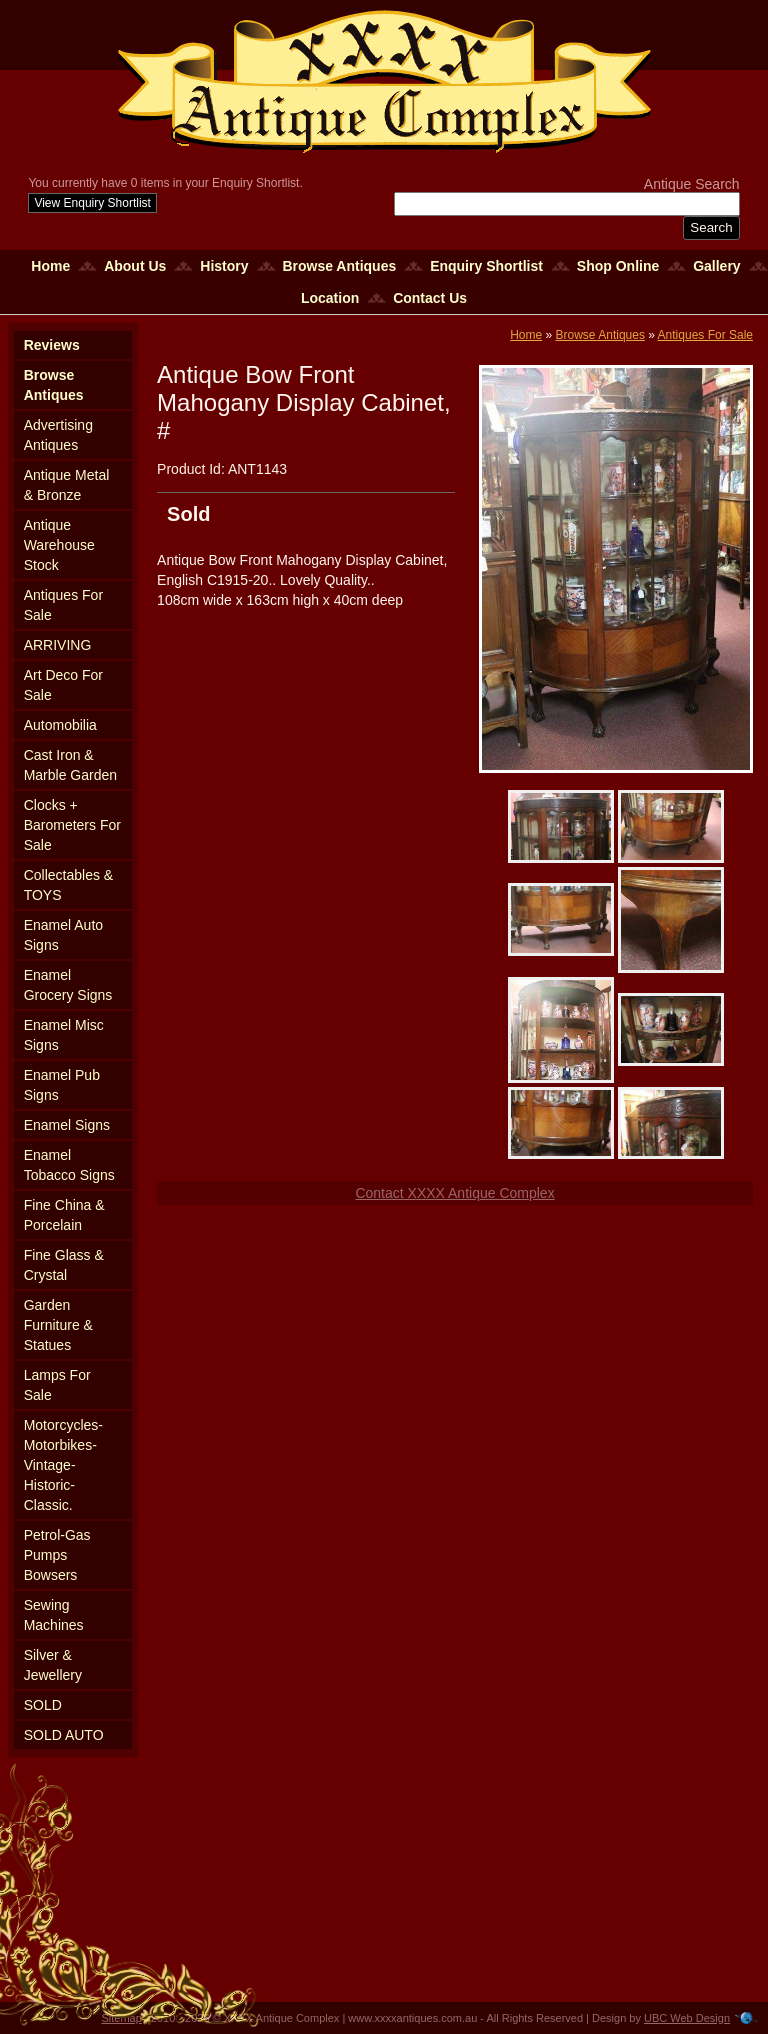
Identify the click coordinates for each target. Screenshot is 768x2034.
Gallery (716, 266)
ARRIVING (58, 645)
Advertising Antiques (58, 435)
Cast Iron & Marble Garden (70, 765)
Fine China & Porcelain (64, 1215)
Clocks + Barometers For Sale (72, 825)
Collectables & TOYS (69, 885)
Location (330, 298)
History (224, 266)
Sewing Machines (54, 1615)
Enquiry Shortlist (486, 266)
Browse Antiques (339, 266)
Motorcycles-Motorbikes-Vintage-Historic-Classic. (63, 1465)
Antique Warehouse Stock (59, 545)
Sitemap (122, 2018)
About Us (135, 266)
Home (50, 266)
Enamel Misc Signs (64, 1035)
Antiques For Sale (63, 605)
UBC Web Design (687, 2018)
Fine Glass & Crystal (64, 1265)
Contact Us (430, 298)
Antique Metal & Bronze (67, 485)
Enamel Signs (67, 1125)
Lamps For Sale (57, 1385)
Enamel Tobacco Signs (69, 1165)
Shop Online (618, 266)
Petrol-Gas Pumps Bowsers (57, 1555)
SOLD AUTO (64, 1735)
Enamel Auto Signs (63, 935)
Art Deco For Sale (63, 685)
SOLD (43, 1705)
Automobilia (60, 725)
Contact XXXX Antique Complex (454, 1193)
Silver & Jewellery (53, 1665)
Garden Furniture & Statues (58, 1325)
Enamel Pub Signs (62, 1085)
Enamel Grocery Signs (68, 985)
